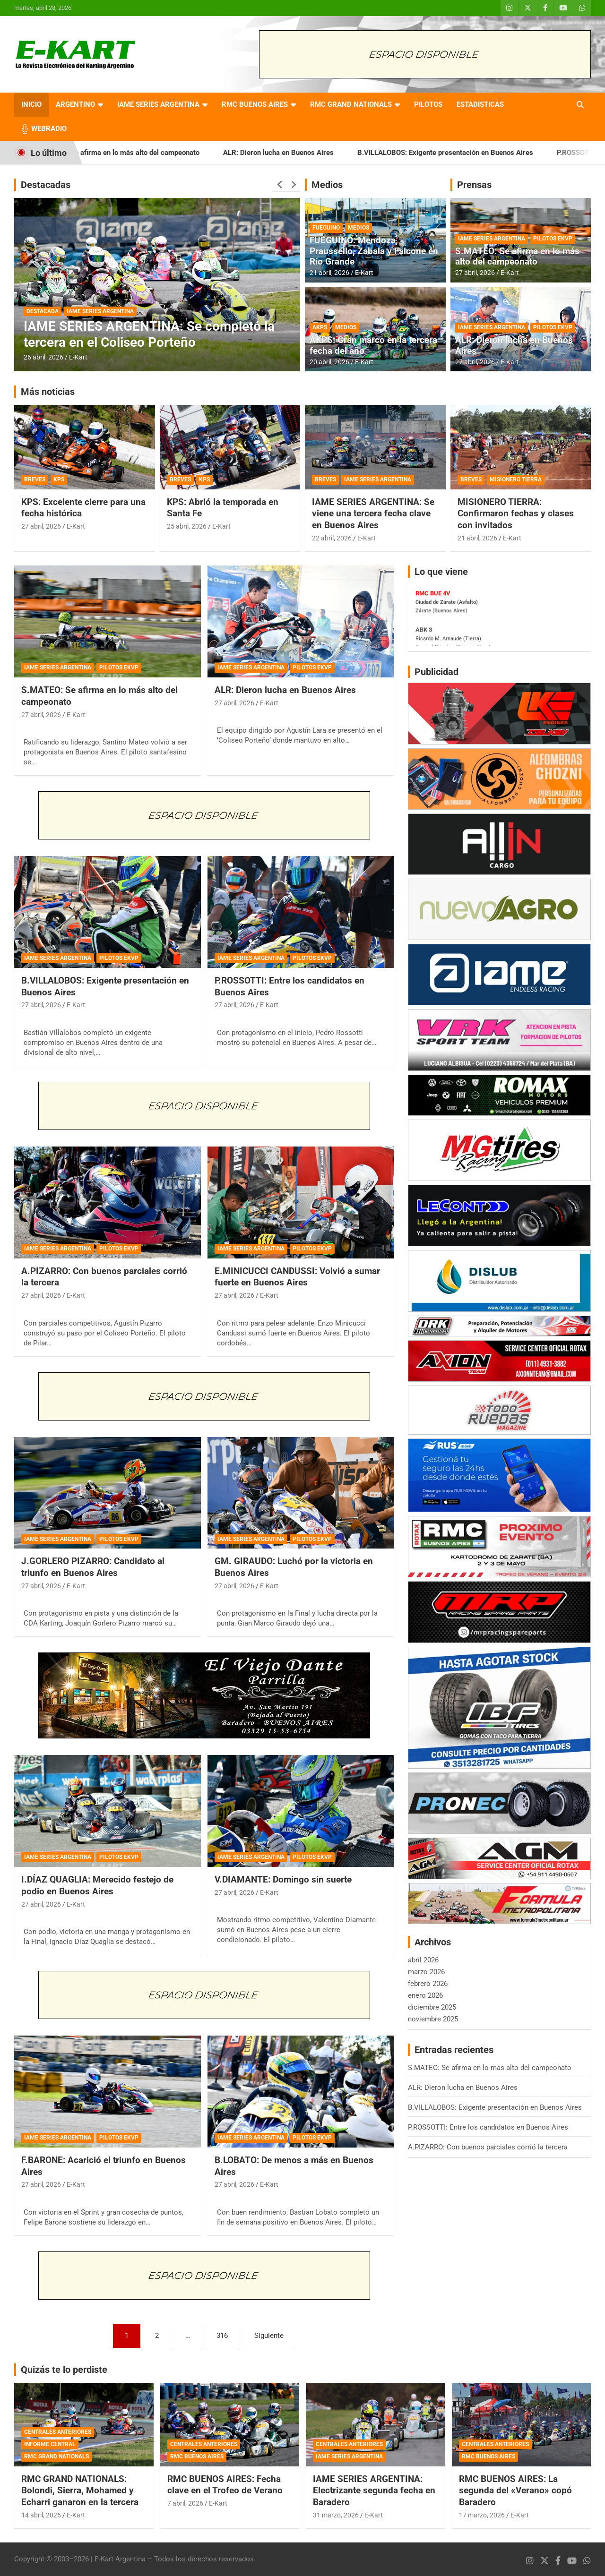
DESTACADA (42, 311)
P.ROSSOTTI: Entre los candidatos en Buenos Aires (488, 2127)
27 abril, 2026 (475, 272)
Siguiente (269, 2335)
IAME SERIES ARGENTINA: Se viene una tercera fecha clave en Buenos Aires (373, 513)
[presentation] (279, 184)
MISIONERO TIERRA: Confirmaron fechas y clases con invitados (516, 513)
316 (222, 2335)
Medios (327, 184)
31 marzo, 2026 (336, 2515)
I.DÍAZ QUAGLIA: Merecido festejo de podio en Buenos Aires (97, 1885)
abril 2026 (423, 1960)
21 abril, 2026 (329, 272)
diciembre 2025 (432, 2007)
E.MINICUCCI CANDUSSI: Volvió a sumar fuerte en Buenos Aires (297, 1277)
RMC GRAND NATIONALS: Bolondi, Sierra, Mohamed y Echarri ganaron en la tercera (79, 2490)
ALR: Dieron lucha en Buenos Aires (300, 152)
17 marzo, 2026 (482, 2515)
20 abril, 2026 (329, 362)
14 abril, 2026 (41, 2515)
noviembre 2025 (433, 2019)
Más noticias (48, 391)
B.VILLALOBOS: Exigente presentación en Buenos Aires (467, 152)
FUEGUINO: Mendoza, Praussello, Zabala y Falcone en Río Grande (374, 251)
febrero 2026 (428, 1983)
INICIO (31, 104)
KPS (58, 479)
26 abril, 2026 (43, 357)
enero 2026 (425, 1995)
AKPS (319, 327)
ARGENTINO (75, 104)
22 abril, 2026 (332, 538)
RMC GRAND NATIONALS (351, 104)
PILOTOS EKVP (552, 238)
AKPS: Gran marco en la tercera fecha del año (373, 345)
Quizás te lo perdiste (64, 2369)
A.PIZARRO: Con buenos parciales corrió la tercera (488, 2147)
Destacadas (45, 184)
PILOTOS (428, 104)
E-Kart (78, 357)
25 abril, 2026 (187, 526)
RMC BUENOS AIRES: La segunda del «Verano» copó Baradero (515, 2490)
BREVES (34, 479)
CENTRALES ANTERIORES (57, 2432)
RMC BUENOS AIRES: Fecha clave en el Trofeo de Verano (225, 2484)
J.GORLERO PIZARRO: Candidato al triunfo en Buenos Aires (92, 1567)
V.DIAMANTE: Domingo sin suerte (283, 1879)
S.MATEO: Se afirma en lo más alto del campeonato (140, 152)
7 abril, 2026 (185, 2503)
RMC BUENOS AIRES (255, 104)
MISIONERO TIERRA (516, 479)
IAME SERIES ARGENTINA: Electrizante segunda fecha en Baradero (374, 2490)
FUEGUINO (326, 227)
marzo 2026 (426, 1972)
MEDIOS (358, 227)
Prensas (474, 184)
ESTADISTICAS (480, 104)
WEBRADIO (49, 128)
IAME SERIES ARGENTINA (158, 104)
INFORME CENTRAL (50, 2444)
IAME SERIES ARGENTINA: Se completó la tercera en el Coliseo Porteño (149, 334)
